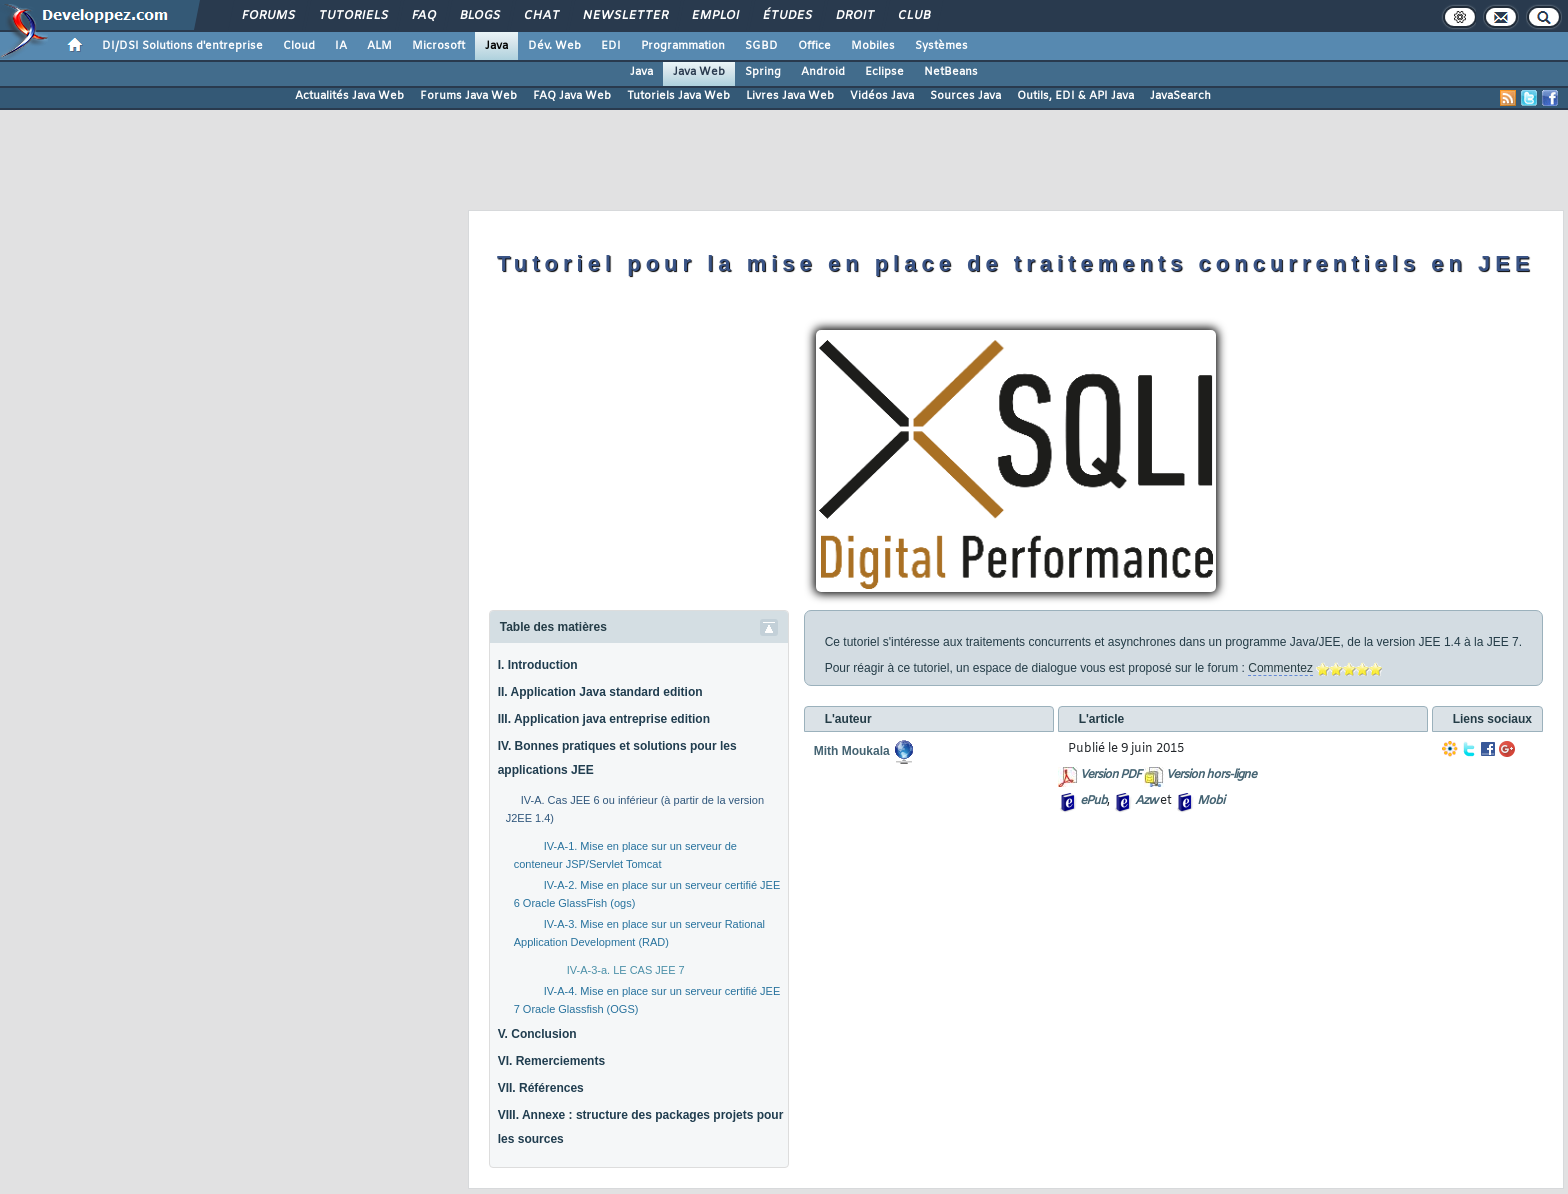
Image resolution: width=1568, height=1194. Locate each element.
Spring (763, 72)
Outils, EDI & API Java (1075, 96)
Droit (854, 16)
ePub (1093, 801)
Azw (1146, 801)
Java (496, 46)
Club (913, 16)
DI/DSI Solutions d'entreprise (182, 46)
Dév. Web (554, 46)
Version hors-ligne (1211, 775)
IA (341, 46)
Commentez (1280, 668)
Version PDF (1110, 775)
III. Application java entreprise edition (604, 719)
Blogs (479, 16)
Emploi (714, 16)
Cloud (299, 46)
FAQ (423, 16)
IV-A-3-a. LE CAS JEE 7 (626, 970)
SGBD (761, 46)
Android (823, 72)
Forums (267, 16)
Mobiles (873, 46)
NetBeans (951, 72)
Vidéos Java (882, 96)
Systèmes (941, 46)
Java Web (699, 72)
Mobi (1210, 801)
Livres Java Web (790, 96)
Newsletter (624, 16)
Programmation (683, 46)
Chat (540, 16)
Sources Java (965, 96)
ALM (379, 46)
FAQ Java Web (572, 96)
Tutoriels (352, 16)
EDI (611, 46)
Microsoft (438, 46)
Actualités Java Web (349, 96)
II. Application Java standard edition (600, 692)
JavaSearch (1180, 96)
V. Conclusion (537, 1034)
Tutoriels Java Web (678, 96)
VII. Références (541, 1088)
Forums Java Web (468, 96)
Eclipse (884, 72)
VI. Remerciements (551, 1061)
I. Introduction (538, 665)
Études (786, 16)
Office (814, 46)
